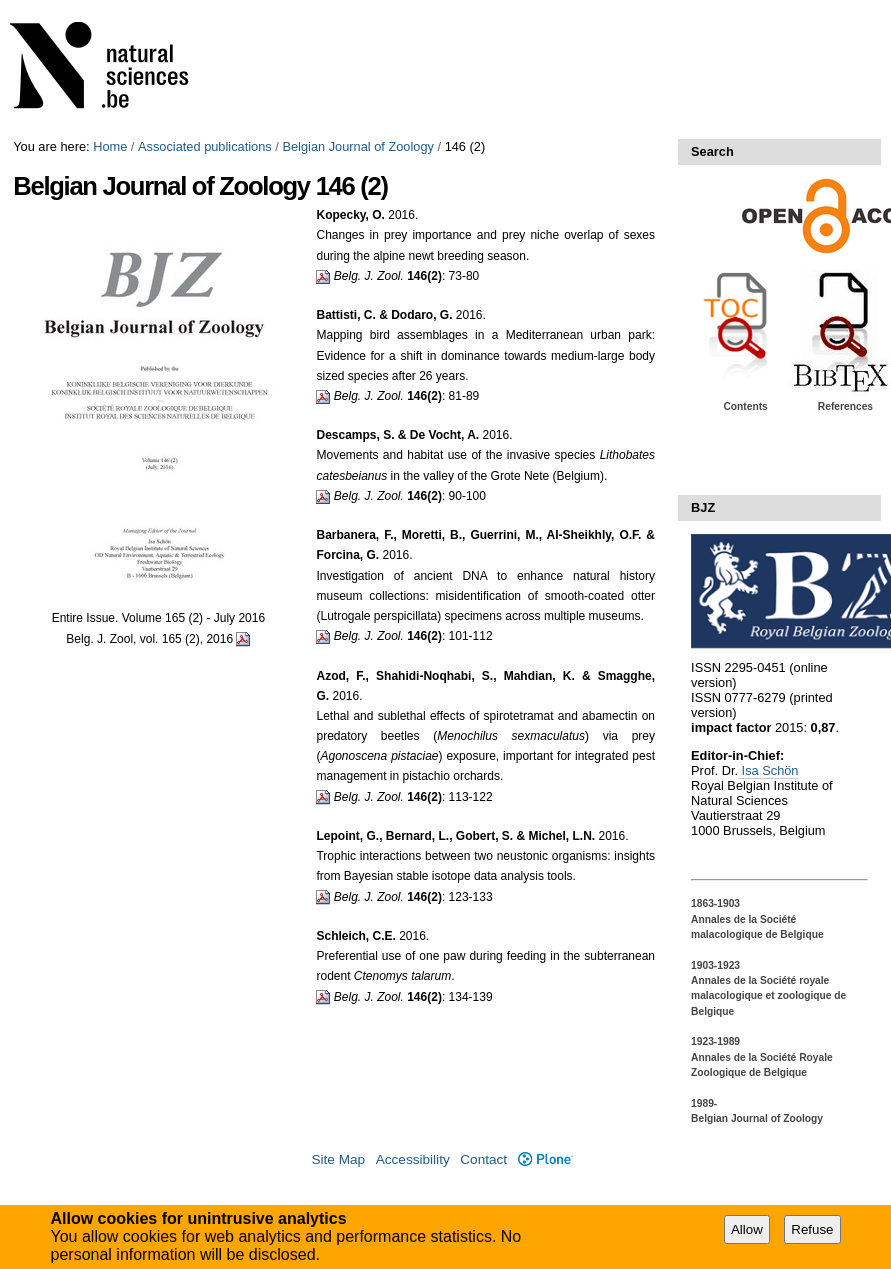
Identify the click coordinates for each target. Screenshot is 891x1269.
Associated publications (205, 146)
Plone (545, 1159)
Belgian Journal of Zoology (358, 146)
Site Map (338, 1159)
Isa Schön (768, 770)
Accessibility (413, 1159)
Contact (483, 1159)
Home (110, 146)
